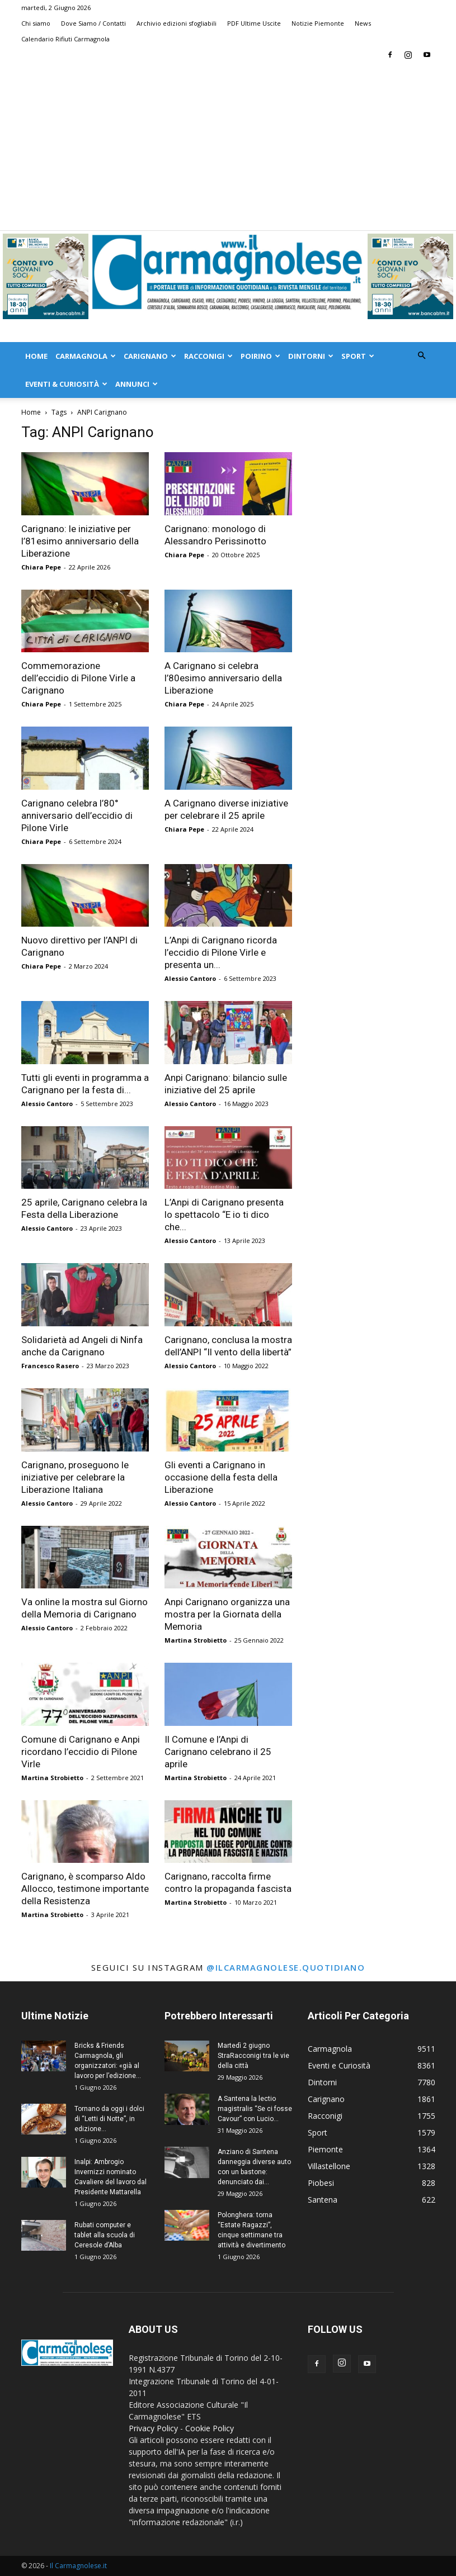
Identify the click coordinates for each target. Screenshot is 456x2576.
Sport (357, 356)
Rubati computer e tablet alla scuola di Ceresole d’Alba (104, 2235)
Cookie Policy (209, 2428)
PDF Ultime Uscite (254, 23)
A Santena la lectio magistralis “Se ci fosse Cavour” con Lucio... (255, 2109)
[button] (421, 355)
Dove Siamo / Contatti (93, 23)
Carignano (150, 356)
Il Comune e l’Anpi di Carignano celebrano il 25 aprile (217, 1751)
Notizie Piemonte (318, 23)
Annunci (136, 384)
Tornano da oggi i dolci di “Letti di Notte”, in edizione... (109, 2119)
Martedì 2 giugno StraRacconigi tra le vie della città (253, 2056)
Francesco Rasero (50, 1365)
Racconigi (208, 356)
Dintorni (310, 356)
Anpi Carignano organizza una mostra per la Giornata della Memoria (227, 1614)
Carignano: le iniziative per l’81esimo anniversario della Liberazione (80, 541)
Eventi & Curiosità (66, 384)
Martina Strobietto (195, 1640)
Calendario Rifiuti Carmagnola (65, 39)
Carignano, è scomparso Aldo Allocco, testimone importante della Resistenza (85, 1888)
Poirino (260, 356)
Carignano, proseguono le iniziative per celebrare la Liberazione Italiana (75, 1477)
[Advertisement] (228, 146)
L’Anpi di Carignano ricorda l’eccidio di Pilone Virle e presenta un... (220, 952)
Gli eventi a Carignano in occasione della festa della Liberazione (221, 1477)
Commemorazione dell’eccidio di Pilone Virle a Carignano (78, 678)
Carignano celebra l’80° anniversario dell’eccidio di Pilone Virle (77, 815)
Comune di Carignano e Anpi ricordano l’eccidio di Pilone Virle (80, 1751)
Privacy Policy (153, 2428)
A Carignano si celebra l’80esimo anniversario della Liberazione (223, 678)
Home (36, 356)
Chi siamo (35, 23)
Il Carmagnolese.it (78, 2565)
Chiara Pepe (41, 567)
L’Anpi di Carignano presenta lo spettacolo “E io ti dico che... (224, 1214)
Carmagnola (85, 356)
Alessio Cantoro (190, 978)
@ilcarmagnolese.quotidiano (285, 1967)
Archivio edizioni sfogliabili (177, 23)
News (363, 23)
